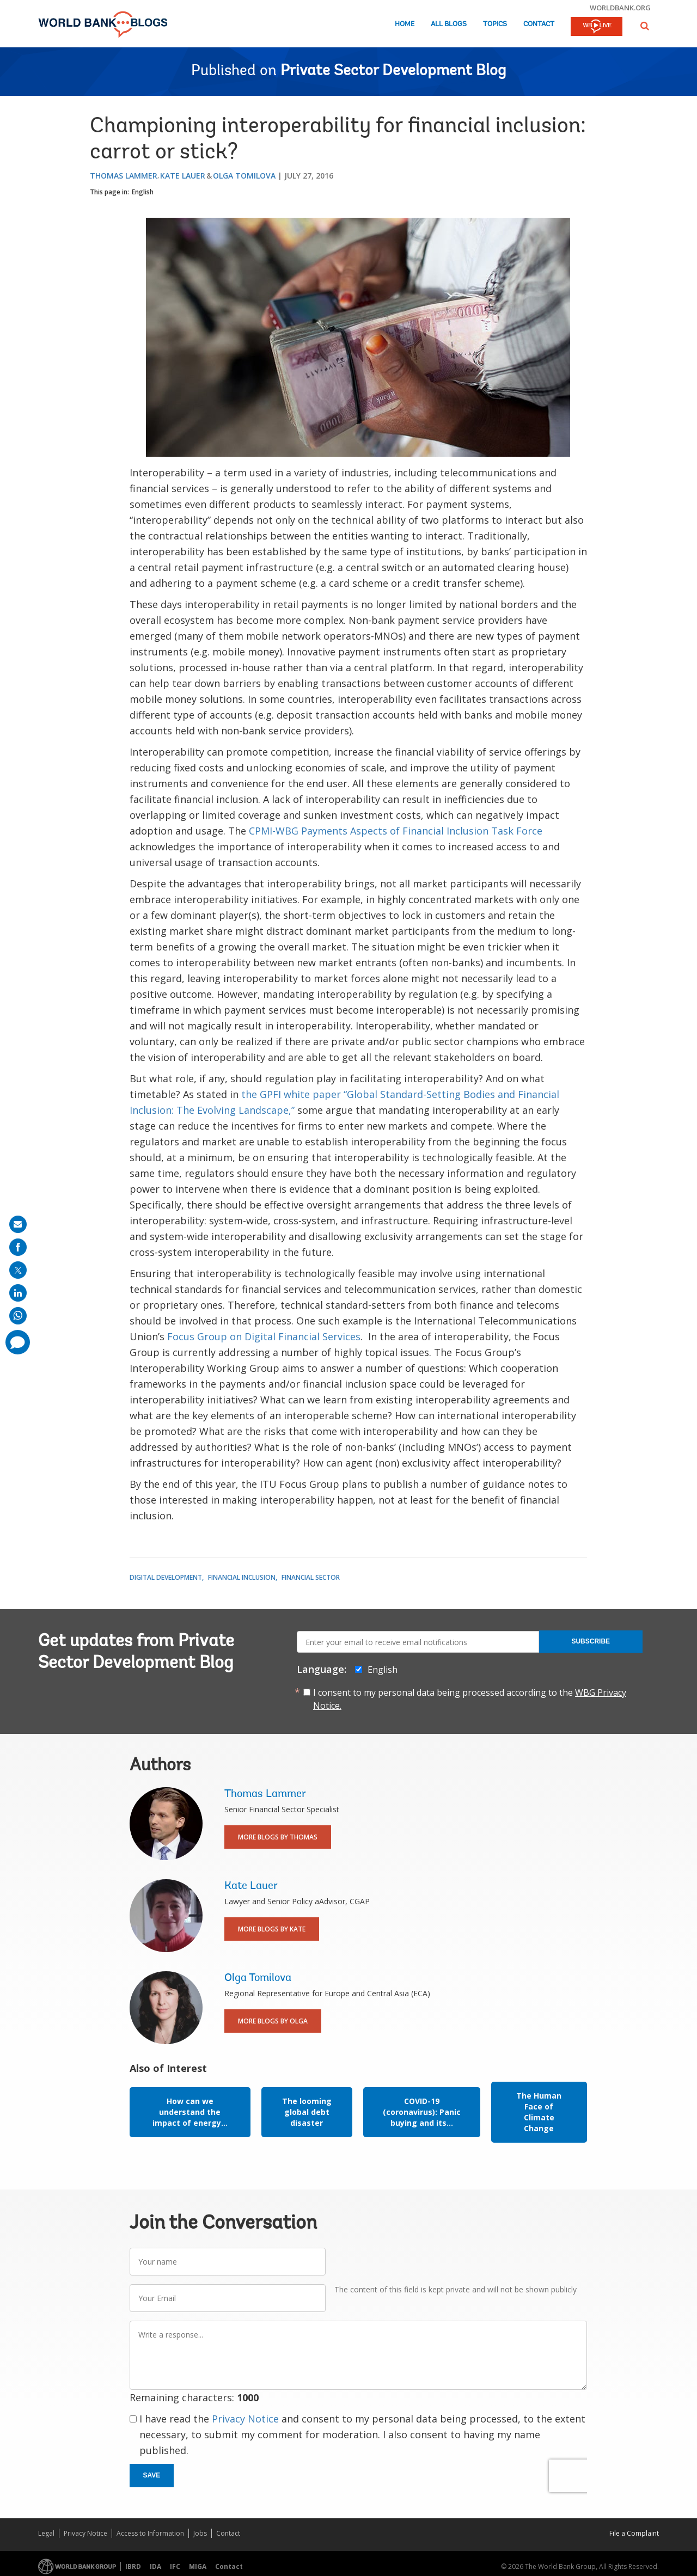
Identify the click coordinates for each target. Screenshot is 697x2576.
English (143, 192)
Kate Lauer (182, 175)
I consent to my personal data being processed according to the (469, 1699)
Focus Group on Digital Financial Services (263, 1336)
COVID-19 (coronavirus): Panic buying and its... (422, 2112)
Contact (538, 24)
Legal (46, 2533)
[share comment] (17, 1342)
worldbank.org (620, 7)
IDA (155, 2566)
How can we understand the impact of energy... (190, 2112)
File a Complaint (634, 2533)
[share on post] (18, 1270)
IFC (175, 2566)
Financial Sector (311, 1577)
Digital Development (166, 1577)
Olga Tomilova (244, 175)
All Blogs (449, 24)
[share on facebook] (18, 1247)
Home (404, 24)
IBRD (133, 2566)
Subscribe (590, 1641)
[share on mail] (18, 1224)
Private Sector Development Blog (393, 71)
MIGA (197, 2566)
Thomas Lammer (123, 175)
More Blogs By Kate (271, 1929)
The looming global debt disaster (307, 2112)
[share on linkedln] (18, 1293)
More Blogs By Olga (273, 2021)
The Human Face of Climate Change (538, 2111)
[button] (644, 25)
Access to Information (150, 2533)
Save (152, 2475)
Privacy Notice (245, 2418)
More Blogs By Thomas (277, 1837)
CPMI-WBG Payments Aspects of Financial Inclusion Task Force (395, 830)
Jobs (200, 2533)
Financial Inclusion (242, 1577)
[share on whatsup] (18, 1315)
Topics (495, 24)
